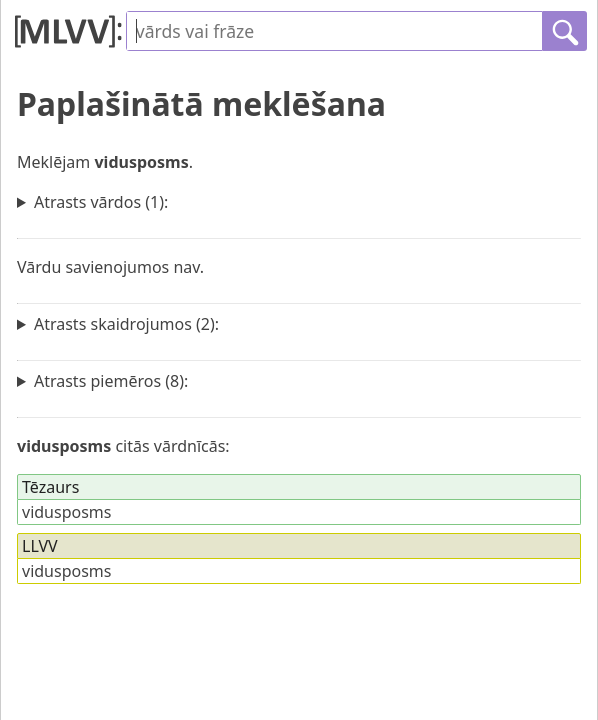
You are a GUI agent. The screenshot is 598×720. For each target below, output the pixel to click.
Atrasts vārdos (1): (101, 202)
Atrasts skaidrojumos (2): (126, 324)
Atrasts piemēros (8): (111, 381)
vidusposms (66, 512)
